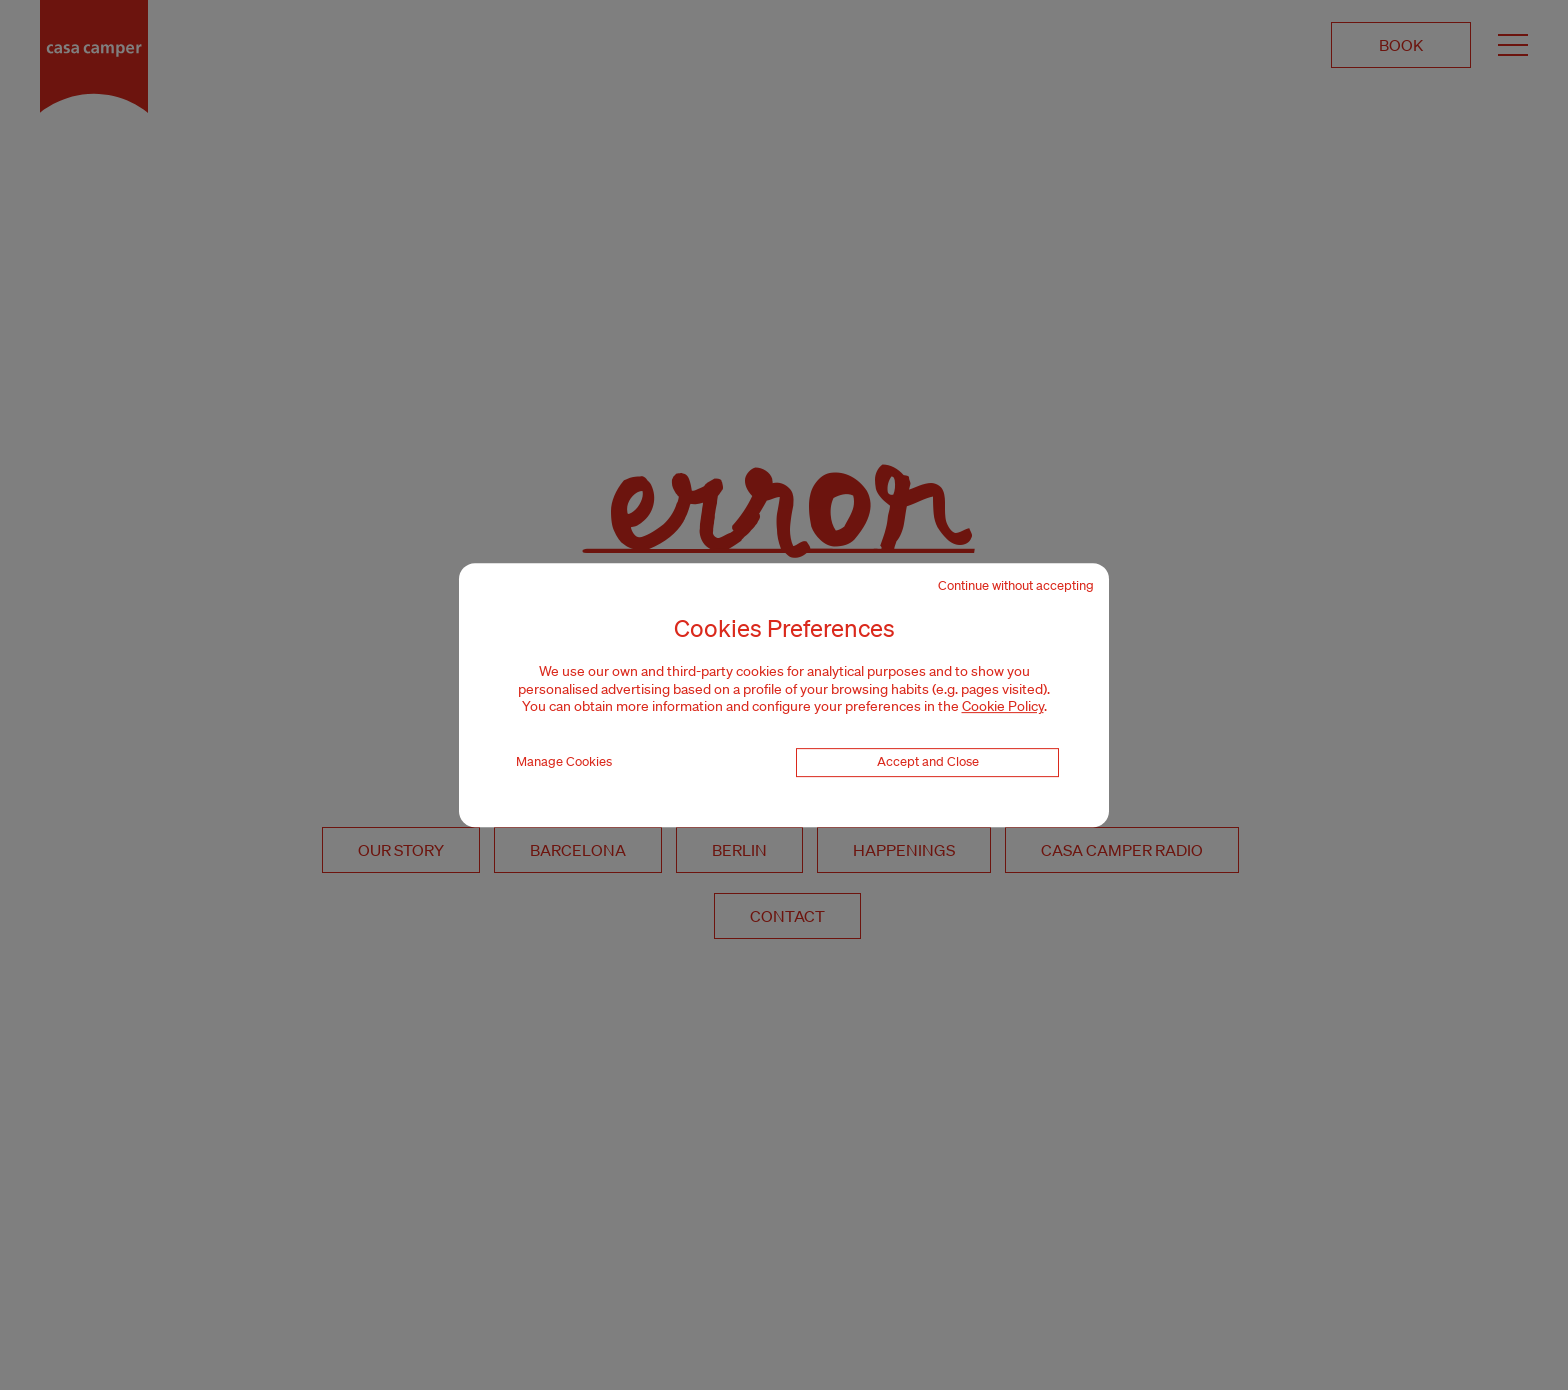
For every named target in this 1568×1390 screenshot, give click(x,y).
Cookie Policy (1003, 706)
